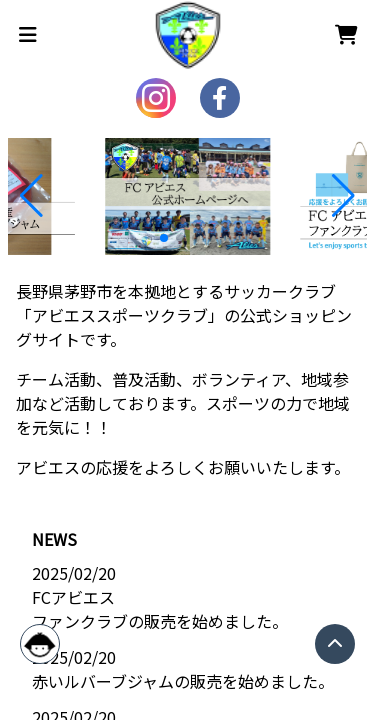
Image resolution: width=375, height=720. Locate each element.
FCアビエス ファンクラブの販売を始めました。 (160, 609)
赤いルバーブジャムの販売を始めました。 (183, 681)
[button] (31, 196)
